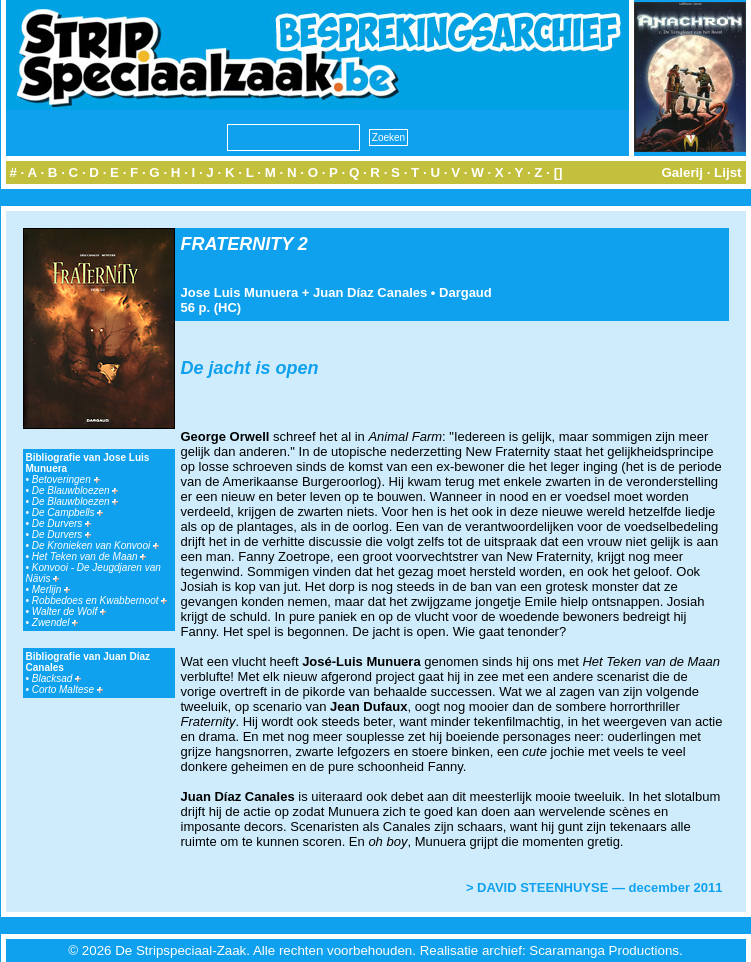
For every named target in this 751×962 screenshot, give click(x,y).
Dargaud (465, 292)
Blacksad (56, 678)
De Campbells (68, 512)
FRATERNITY (237, 244)
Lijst (727, 172)
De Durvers (61, 523)
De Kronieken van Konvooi (95, 545)
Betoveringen (66, 479)
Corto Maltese (67, 689)
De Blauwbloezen (75, 490)
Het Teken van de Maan (89, 556)
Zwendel (55, 622)
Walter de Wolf (69, 611)
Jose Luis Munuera (240, 292)
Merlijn (51, 589)
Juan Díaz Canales (370, 292)
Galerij (682, 172)
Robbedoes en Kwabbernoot (100, 600)
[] (558, 172)
